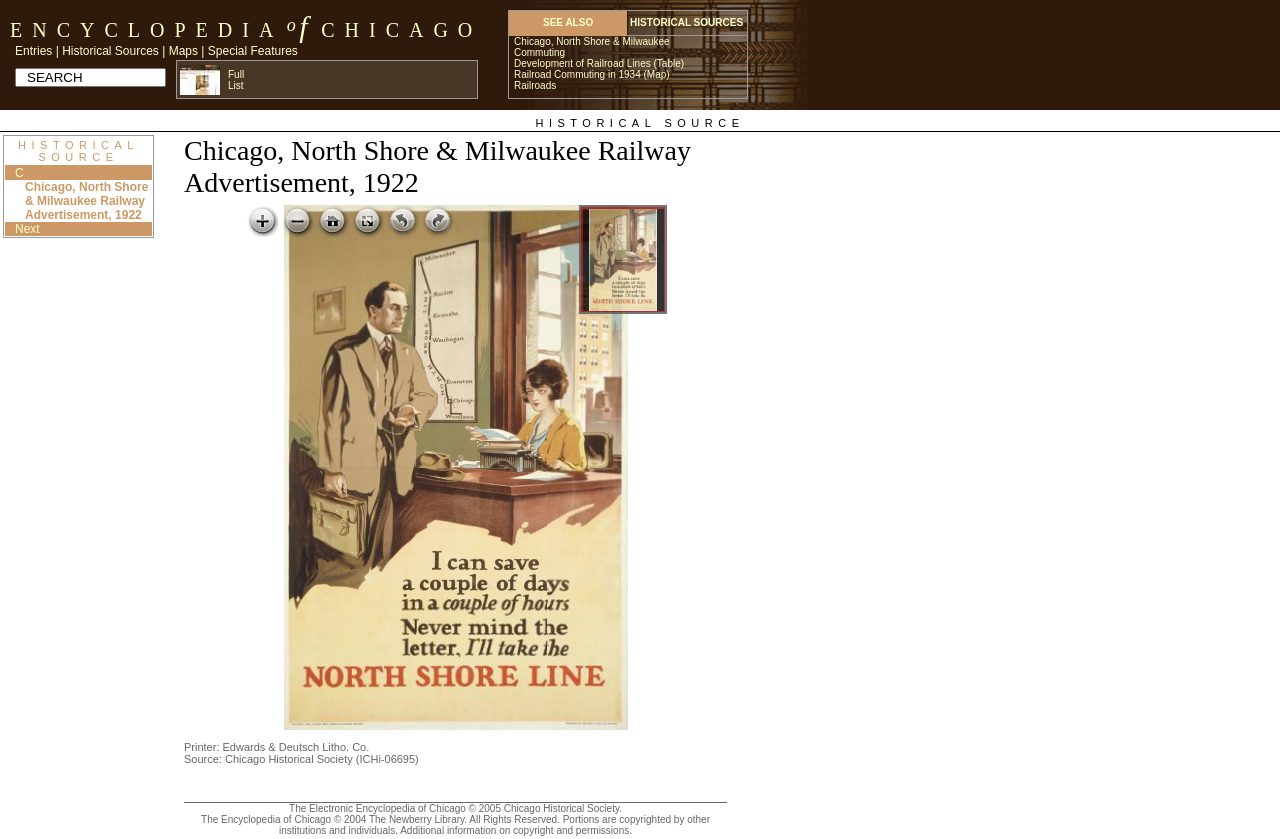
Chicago (401, 30)
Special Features (253, 51)
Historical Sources (110, 51)
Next (27, 229)
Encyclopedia (146, 30)
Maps (183, 51)
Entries (33, 51)
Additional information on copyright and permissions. (516, 830)
